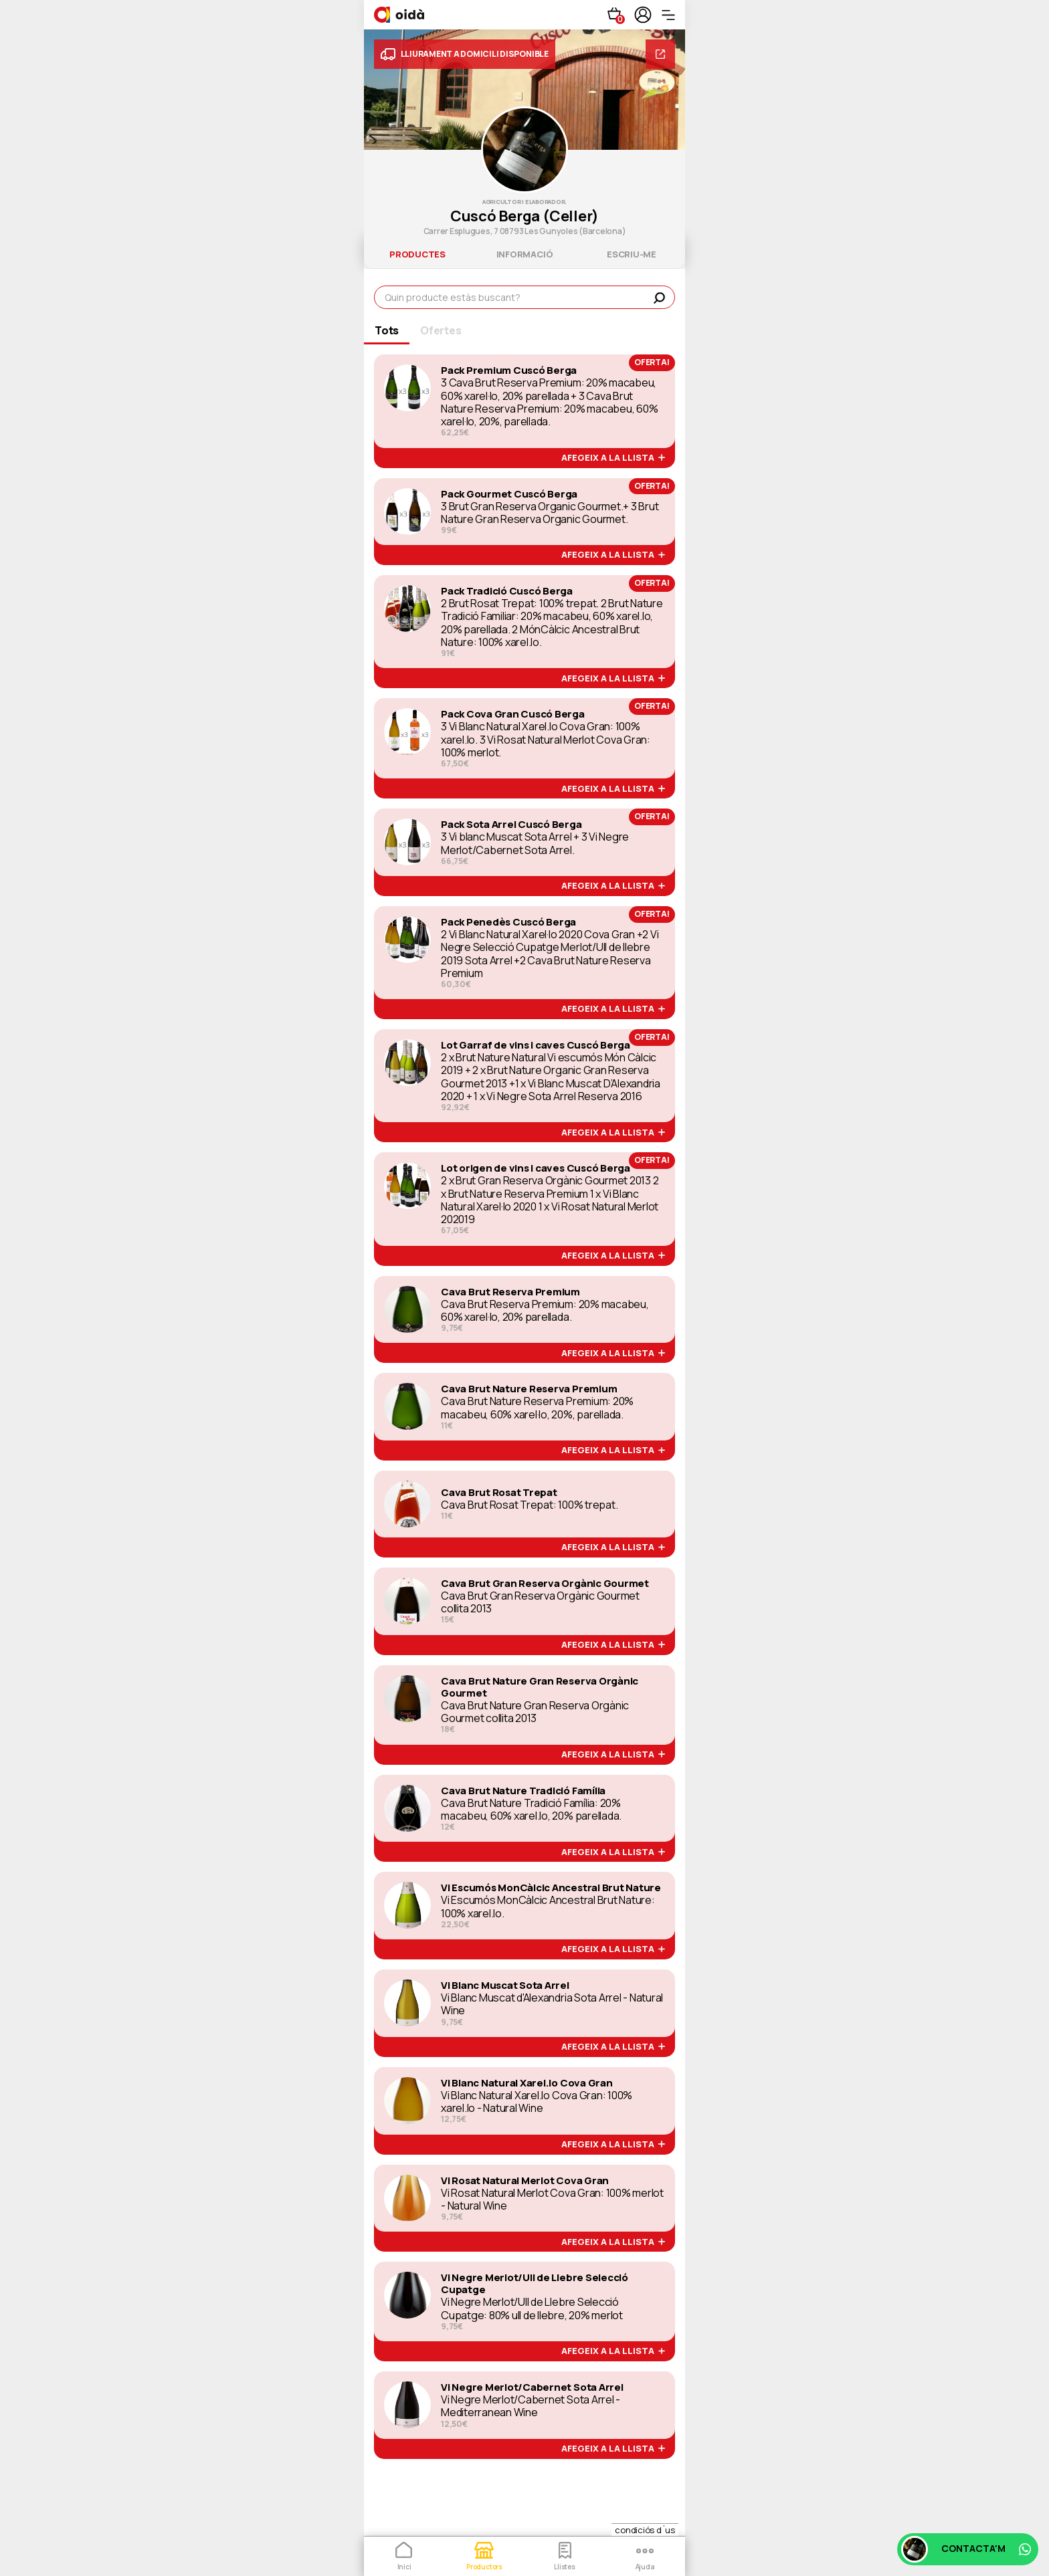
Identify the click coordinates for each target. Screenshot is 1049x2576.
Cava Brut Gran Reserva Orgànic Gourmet (545, 1584)
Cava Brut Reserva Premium (510, 1292)
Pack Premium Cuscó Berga (509, 370)
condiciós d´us (645, 2530)
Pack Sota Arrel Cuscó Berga (511, 825)
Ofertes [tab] (440, 330)
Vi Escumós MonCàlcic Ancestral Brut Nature (551, 1888)
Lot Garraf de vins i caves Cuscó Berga (535, 1045)
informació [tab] (524, 254)
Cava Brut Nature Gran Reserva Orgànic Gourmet (539, 1687)
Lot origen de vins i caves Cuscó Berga (535, 1168)
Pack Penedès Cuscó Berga (508, 922)
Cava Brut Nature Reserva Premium (529, 1389)
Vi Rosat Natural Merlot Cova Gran (525, 2181)
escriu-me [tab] (631, 254)
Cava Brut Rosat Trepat (499, 1493)
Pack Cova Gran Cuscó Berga (513, 714)
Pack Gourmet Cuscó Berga (509, 494)
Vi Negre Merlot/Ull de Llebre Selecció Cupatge (534, 2284)
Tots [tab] (387, 330)
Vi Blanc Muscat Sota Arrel (505, 1985)
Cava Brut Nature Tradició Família (523, 1791)
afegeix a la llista (613, 458)
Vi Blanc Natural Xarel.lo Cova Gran (527, 2083)
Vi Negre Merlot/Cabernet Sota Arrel (532, 2387)
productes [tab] (417, 254)
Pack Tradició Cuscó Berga (507, 591)
